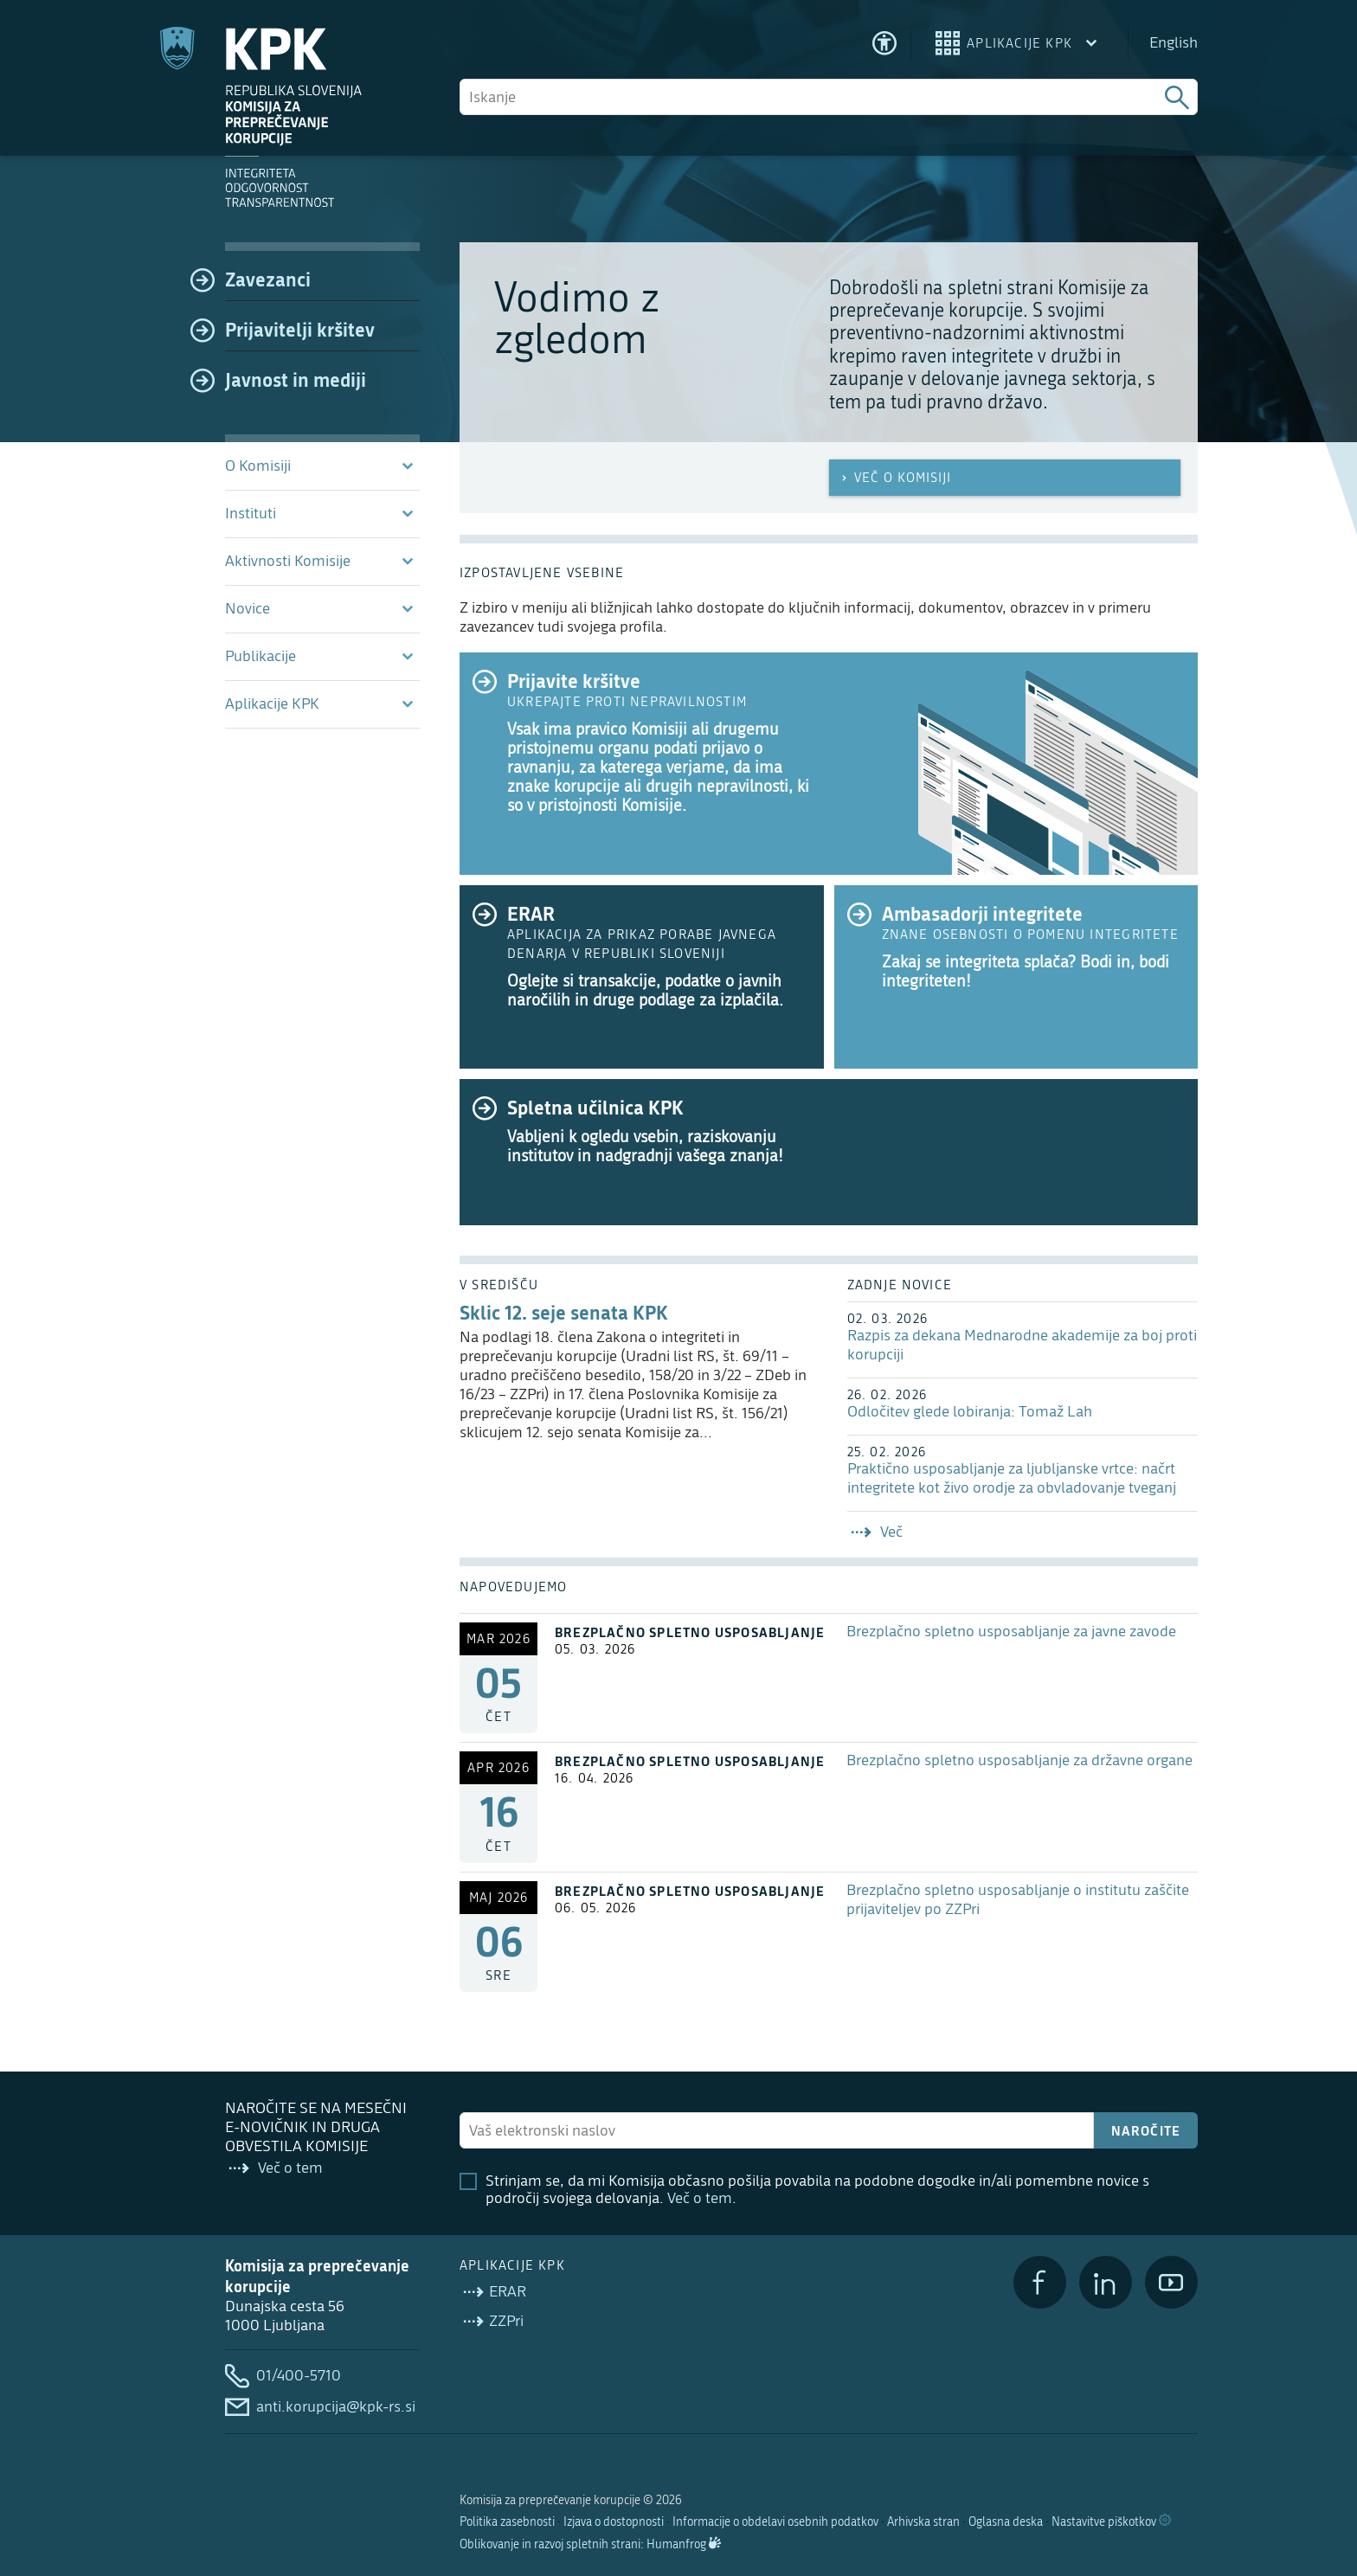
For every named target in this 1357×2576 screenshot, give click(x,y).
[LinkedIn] (1105, 2282)
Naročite (1146, 2130)
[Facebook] (1039, 2282)
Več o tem (699, 2198)
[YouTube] (1171, 2282)
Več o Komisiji (894, 477)
